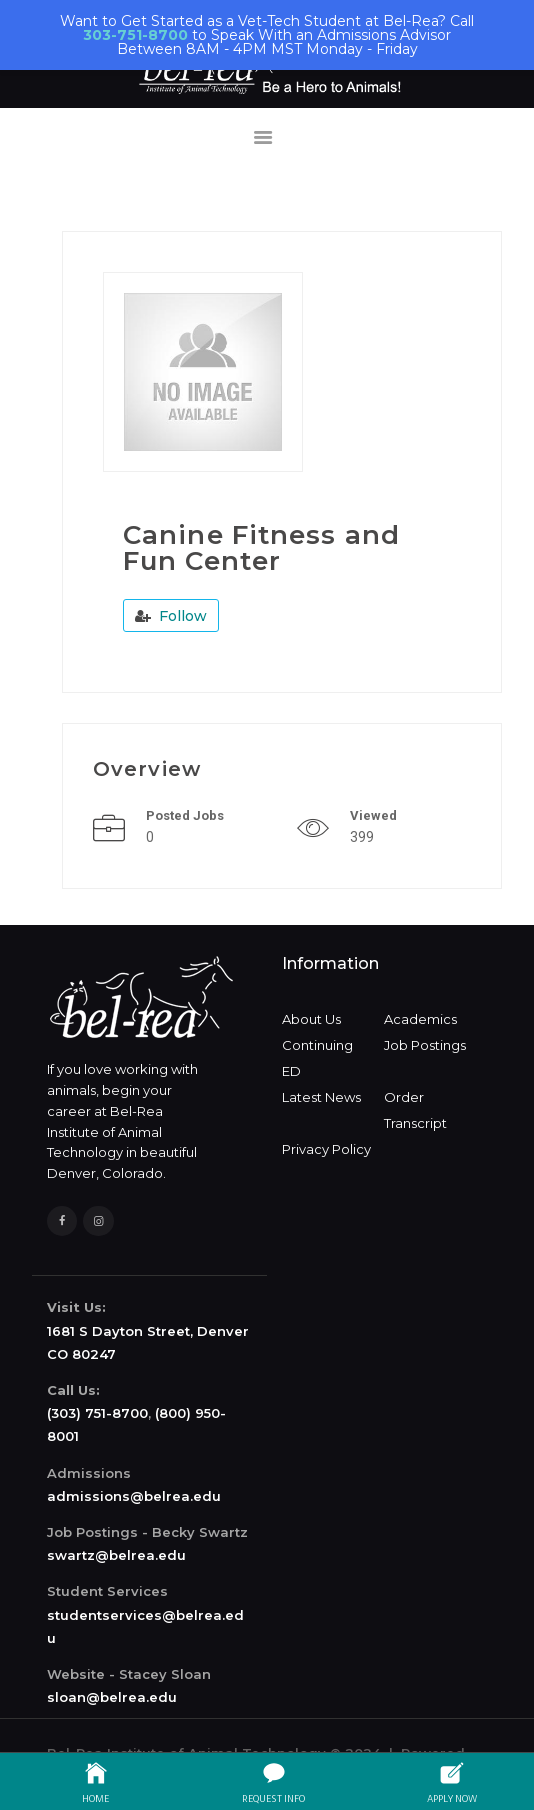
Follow (171, 616)
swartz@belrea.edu (116, 1555)
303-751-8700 (135, 35)
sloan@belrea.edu (112, 1697)
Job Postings (425, 1045)
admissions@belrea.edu (134, 1496)
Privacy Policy (326, 1149)
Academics (420, 1019)
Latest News (321, 1097)
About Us (311, 1019)
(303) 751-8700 (97, 1413)
